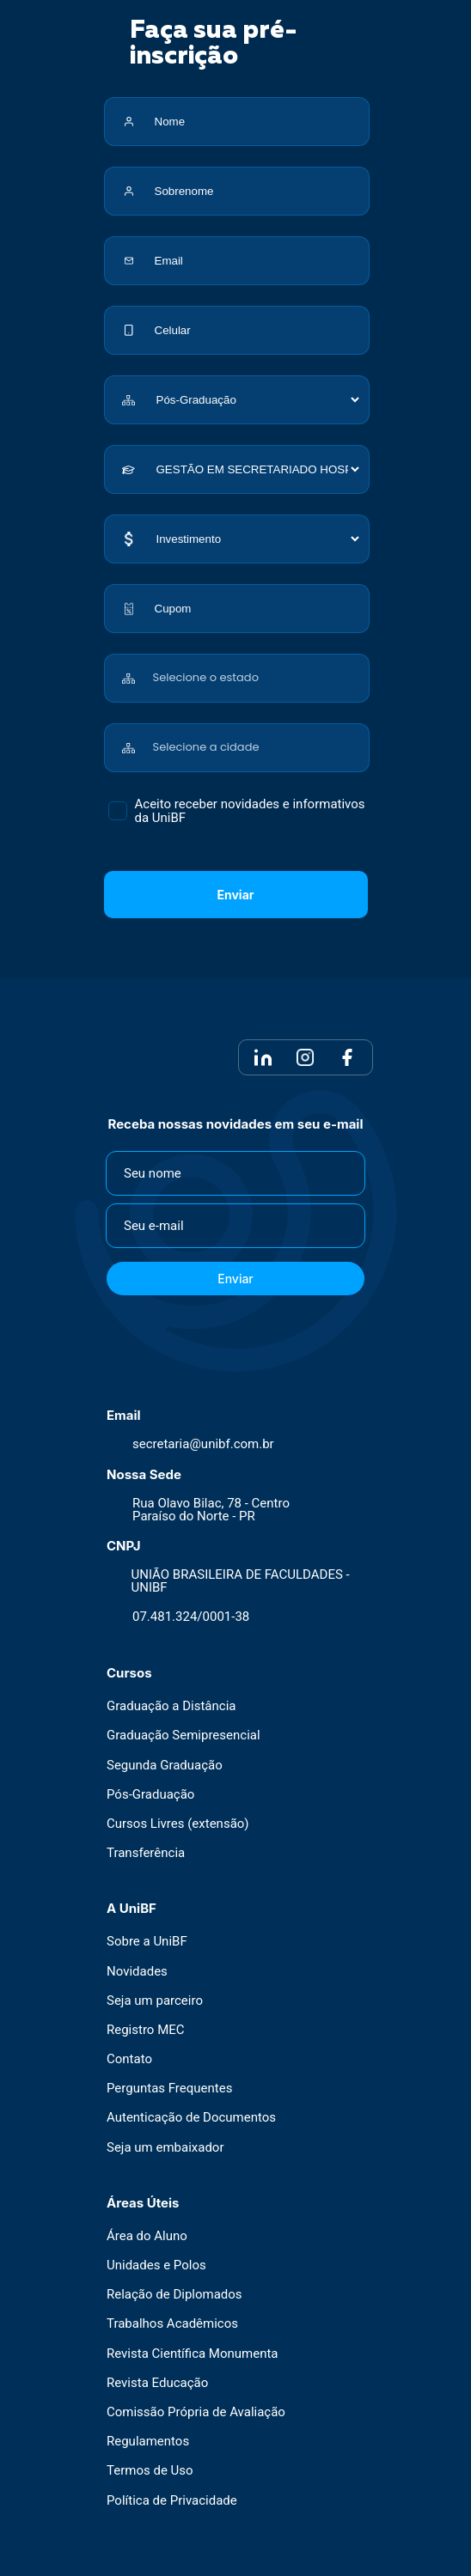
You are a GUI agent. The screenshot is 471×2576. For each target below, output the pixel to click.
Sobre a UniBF (147, 1941)
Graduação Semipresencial (183, 1735)
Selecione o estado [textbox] (206, 677)
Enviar (235, 894)
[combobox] (257, 669)
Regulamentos (148, 2441)
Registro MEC (146, 2030)
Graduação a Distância (171, 1706)
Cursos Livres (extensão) (178, 1824)
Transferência (146, 1853)
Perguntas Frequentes (169, 2088)
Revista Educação (157, 2383)
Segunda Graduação (165, 1765)
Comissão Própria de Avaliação (196, 2412)
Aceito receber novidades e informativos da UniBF (250, 810)
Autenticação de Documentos (191, 2117)
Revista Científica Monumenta (192, 2354)
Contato (129, 2059)
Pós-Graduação (150, 1794)
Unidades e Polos (156, 2265)
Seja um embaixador (165, 2147)
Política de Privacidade (172, 2500)
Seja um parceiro (155, 2000)
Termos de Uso (150, 2470)
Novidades (137, 1971)
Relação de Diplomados (174, 2294)
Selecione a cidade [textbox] (206, 746)
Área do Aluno (147, 2236)
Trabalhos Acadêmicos (172, 2323)
